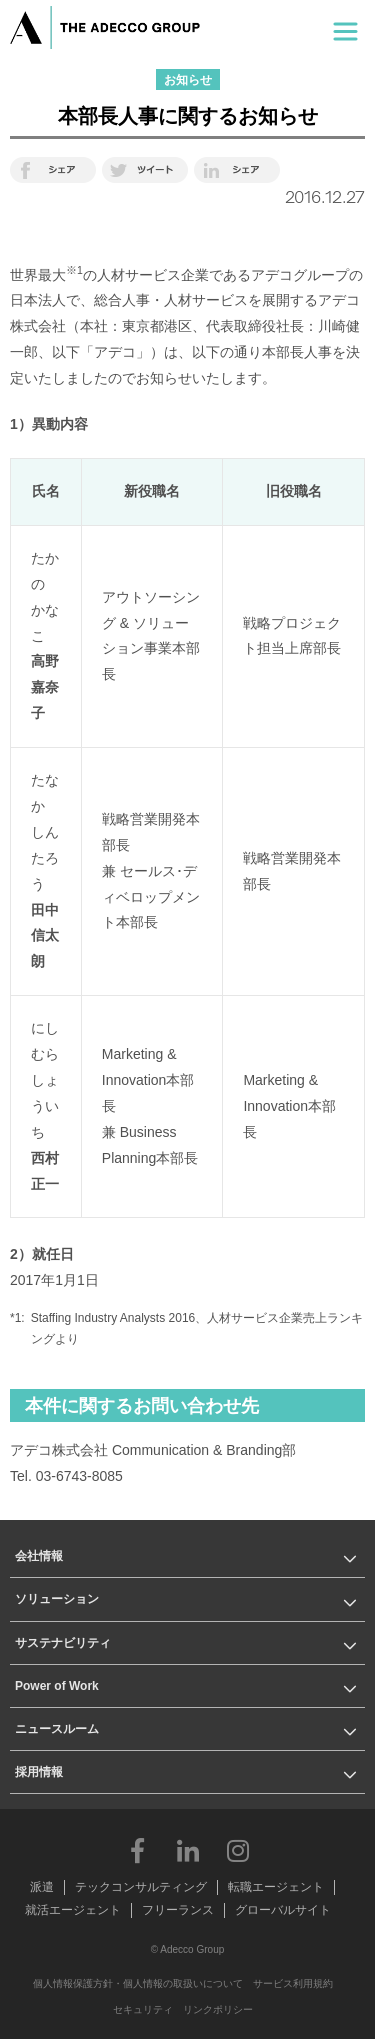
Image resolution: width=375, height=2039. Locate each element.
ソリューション (57, 1599)
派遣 (42, 1887)
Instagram (238, 1850)
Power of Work (57, 1686)
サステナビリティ (63, 1643)
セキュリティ (143, 2009)
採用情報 (39, 1772)
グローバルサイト (283, 1910)
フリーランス (178, 1910)
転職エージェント (276, 1887)
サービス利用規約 (293, 1983)
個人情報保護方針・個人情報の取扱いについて (138, 1983)
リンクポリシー (218, 2009)
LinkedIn (188, 1850)
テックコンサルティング (141, 1887)
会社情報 (39, 1556)
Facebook (138, 1850)
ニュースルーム (57, 1729)
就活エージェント (73, 1910)
